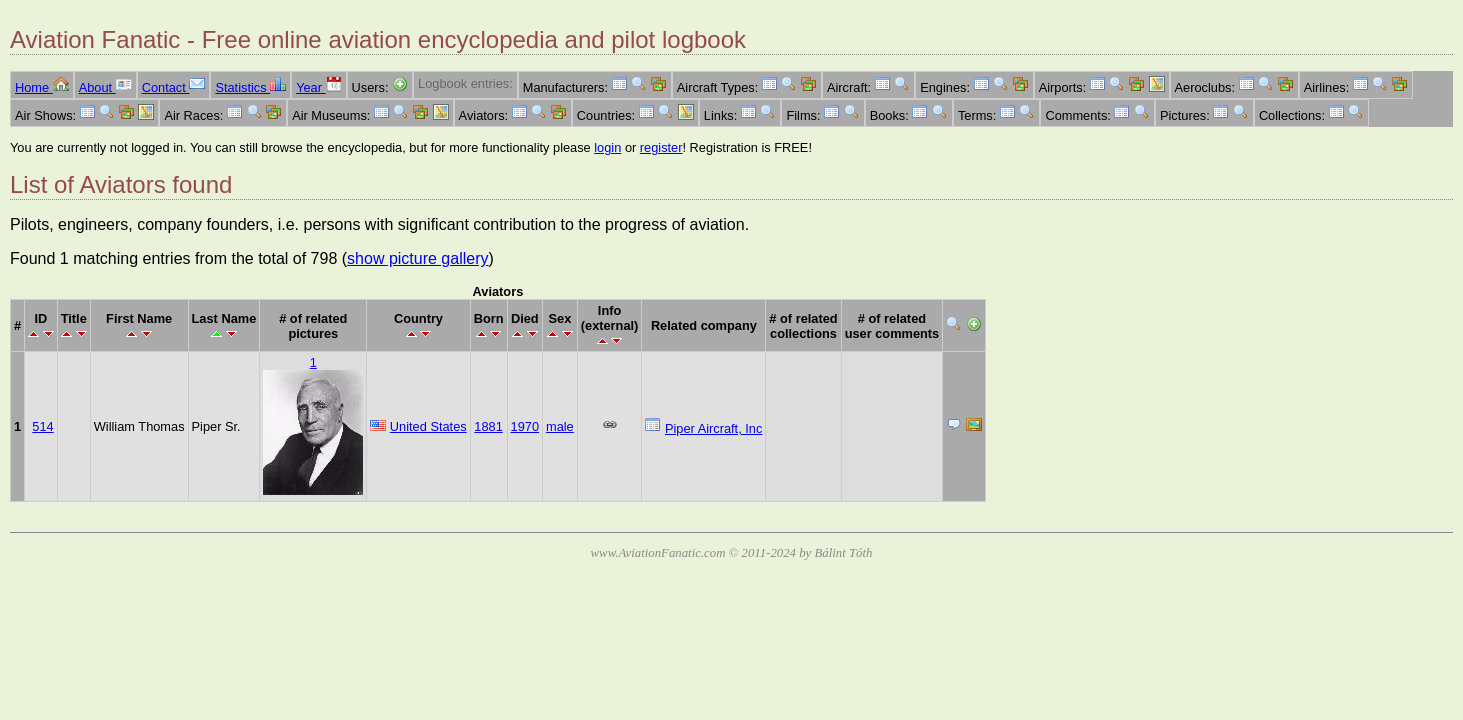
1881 (488, 426)
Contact (174, 87)
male (560, 426)
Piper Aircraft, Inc (713, 428)
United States (428, 426)
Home (42, 87)
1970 (525, 426)
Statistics (250, 87)
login (607, 147)
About (105, 87)
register (661, 147)
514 (42, 426)
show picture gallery (417, 258)
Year (318, 87)
